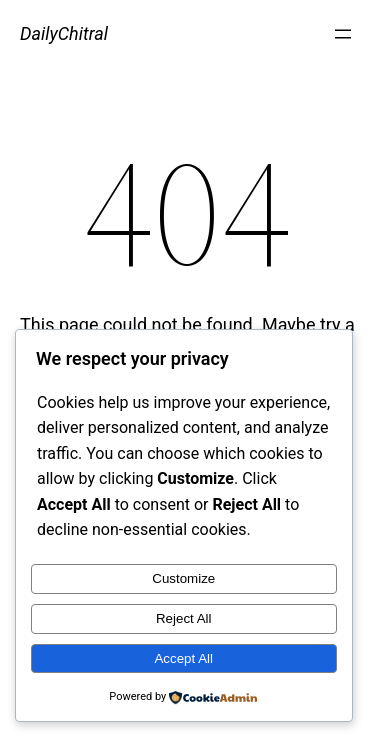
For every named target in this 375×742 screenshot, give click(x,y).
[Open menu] (343, 34)
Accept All (183, 658)
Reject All (184, 618)
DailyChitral (64, 33)
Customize (183, 578)
